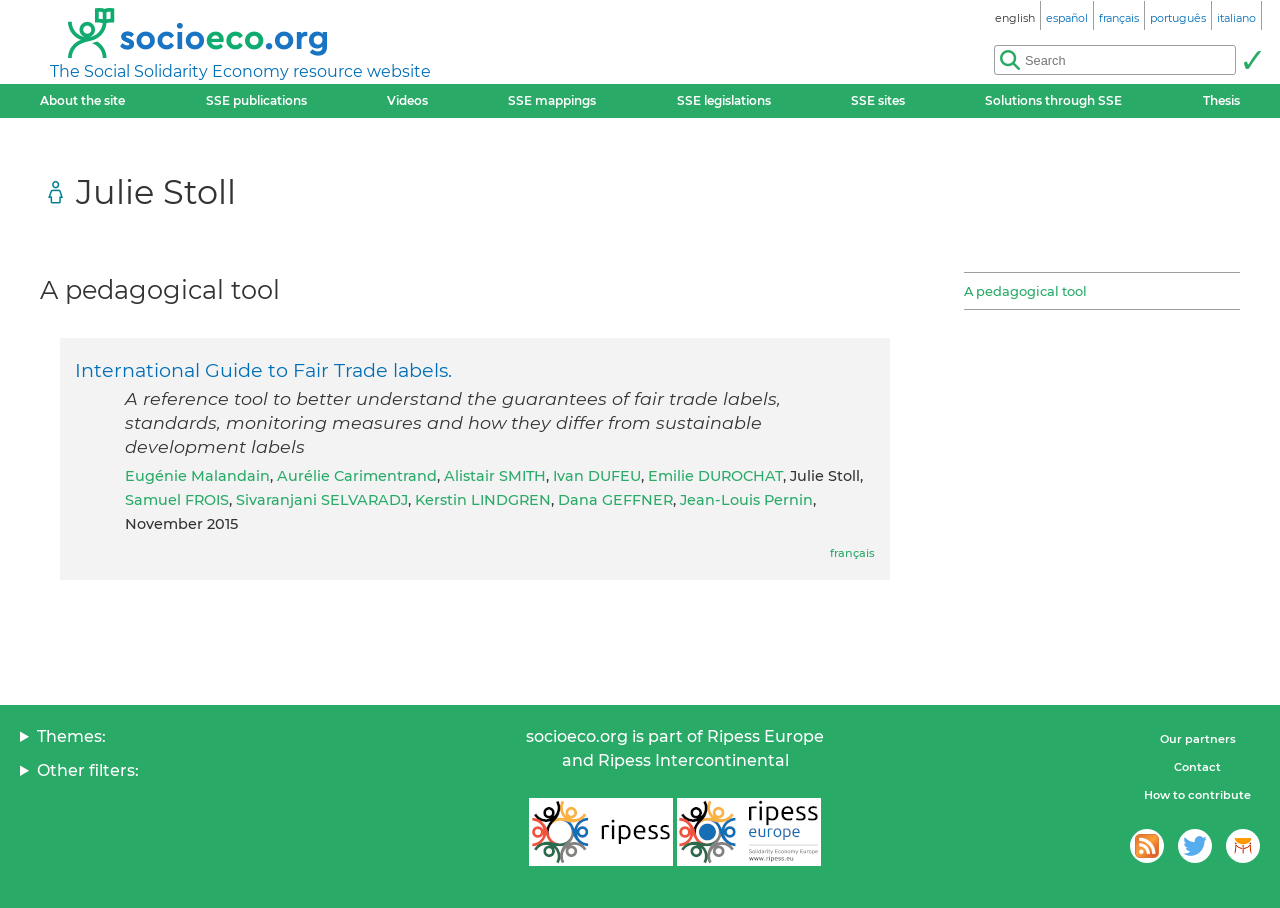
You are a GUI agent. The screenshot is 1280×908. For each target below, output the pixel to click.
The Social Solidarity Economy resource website (240, 71)
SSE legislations (724, 100)
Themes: (71, 736)
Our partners (1198, 739)
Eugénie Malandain (197, 476)
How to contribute (1197, 795)
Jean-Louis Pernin (746, 500)
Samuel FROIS (177, 500)
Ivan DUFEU (597, 476)
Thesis (1221, 100)
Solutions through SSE (1053, 100)
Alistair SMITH (495, 476)
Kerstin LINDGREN (483, 500)
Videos (407, 100)
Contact (1197, 767)
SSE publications (256, 100)
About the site (82, 100)
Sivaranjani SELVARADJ (322, 500)
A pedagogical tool (1025, 291)
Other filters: (88, 770)
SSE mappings (552, 100)
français (852, 553)
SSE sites (878, 100)
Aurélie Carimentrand (357, 476)
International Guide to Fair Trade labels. (263, 370)
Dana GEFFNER (615, 500)
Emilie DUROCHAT (715, 476)
